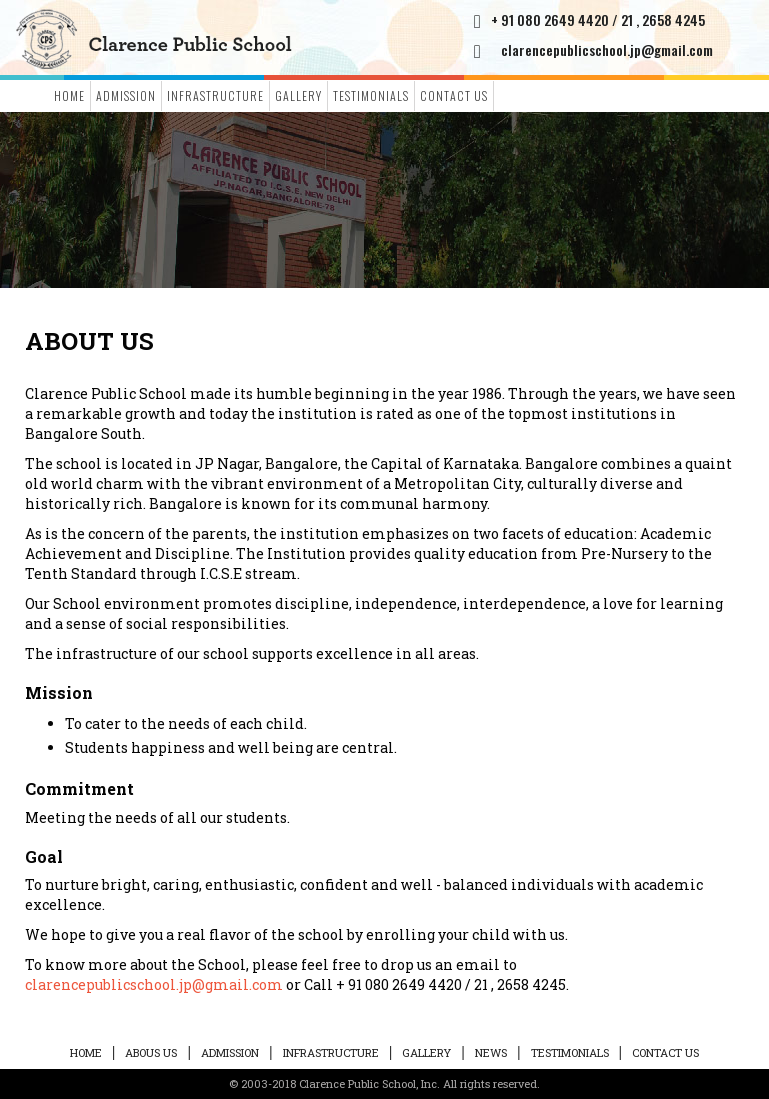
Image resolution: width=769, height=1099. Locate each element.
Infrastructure (215, 95)
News (491, 1052)
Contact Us (454, 95)
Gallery (298, 95)
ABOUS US (151, 1052)
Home (69, 95)
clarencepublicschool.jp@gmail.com (607, 49)
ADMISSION (126, 95)
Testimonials (371, 95)
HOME (86, 1052)
